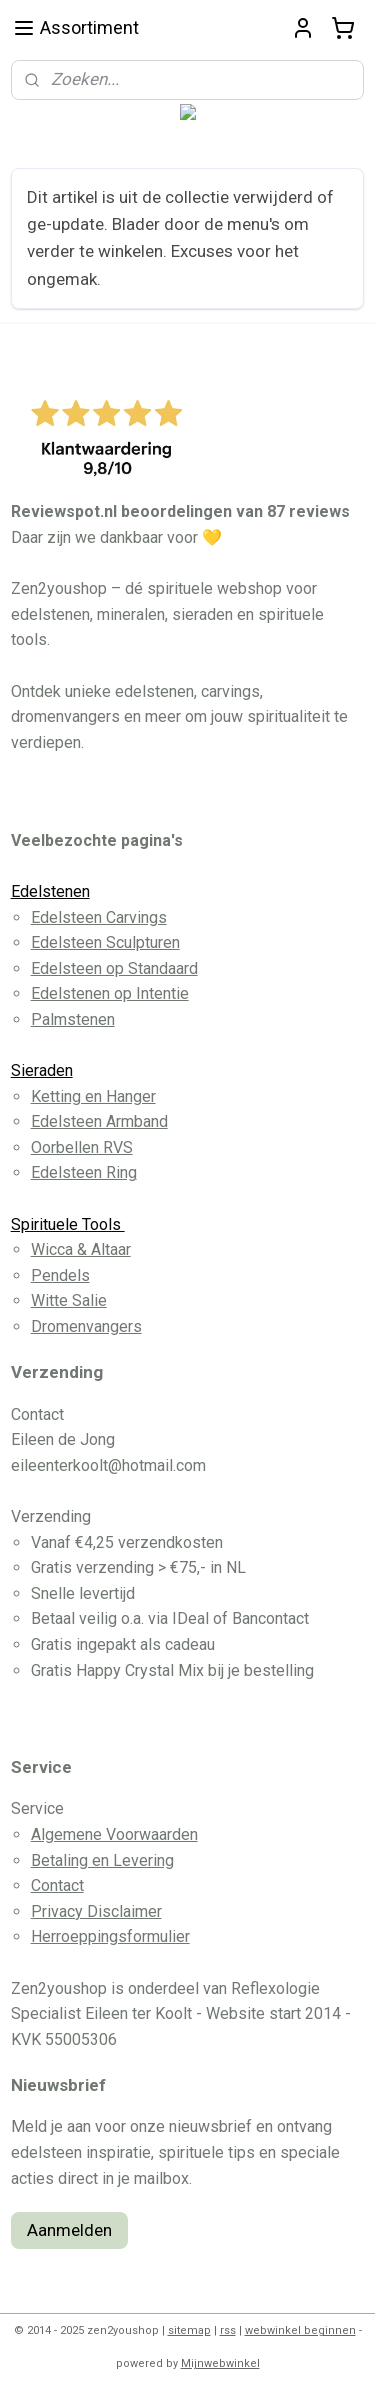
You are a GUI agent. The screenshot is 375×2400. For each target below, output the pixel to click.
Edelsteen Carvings (99, 917)
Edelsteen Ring (84, 1172)
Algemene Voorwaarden (114, 1834)
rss (228, 2330)
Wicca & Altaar (81, 1249)
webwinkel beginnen (300, 2330)
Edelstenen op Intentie (110, 993)
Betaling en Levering (102, 1860)
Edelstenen (50, 891)
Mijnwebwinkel (220, 2363)
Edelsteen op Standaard (114, 968)
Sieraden (42, 1070)
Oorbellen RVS (82, 1147)
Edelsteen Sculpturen (105, 942)
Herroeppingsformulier (110, 1936)
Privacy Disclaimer (96, 1911)
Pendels (60, 1275)
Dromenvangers (86, 1326)
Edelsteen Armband (99, 1121)
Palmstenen (73, 1019)
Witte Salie (69, 1300)
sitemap (189, 2330)
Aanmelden (69, 2230)
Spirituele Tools (68, 1224)
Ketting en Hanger (93, 1096)
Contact (57, 1885)
